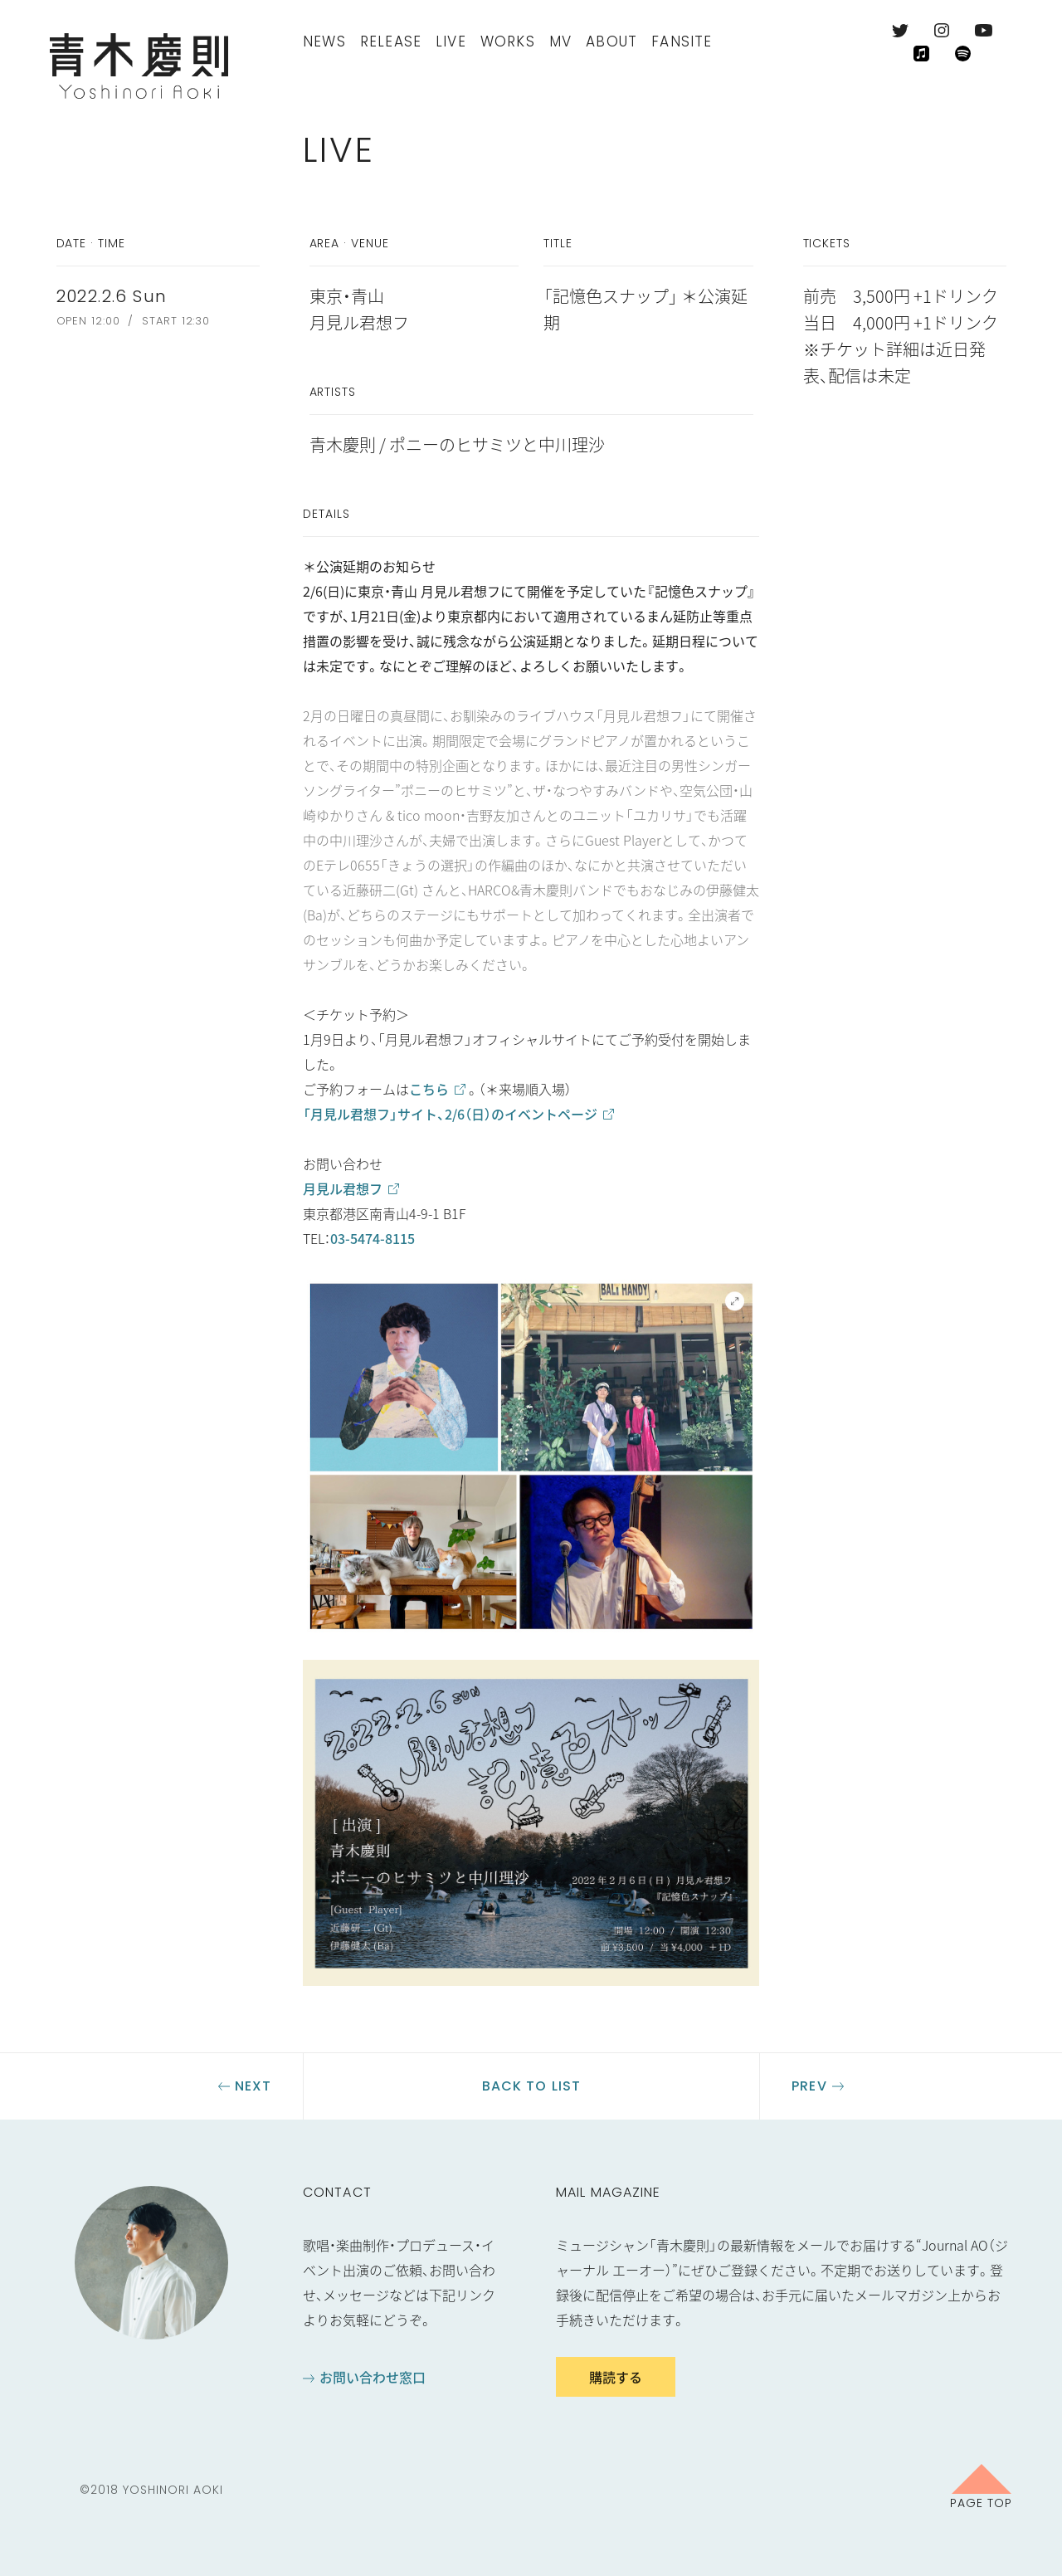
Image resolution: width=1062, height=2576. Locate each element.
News (324, 41)
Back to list (531, 2085)
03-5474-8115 (372, 1238)
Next (253, 2085)
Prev (809, 2085)
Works (507, 41)
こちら (429, 1089)
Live (451, 41)
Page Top (981, 2502)
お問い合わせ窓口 (372, 2377)
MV (560, 41)
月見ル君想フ (342, 1188)
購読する (615, 2377)
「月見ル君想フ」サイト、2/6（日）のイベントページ (450, 1114)
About (611, 41)
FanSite (681, 41)
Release (390, 41)
